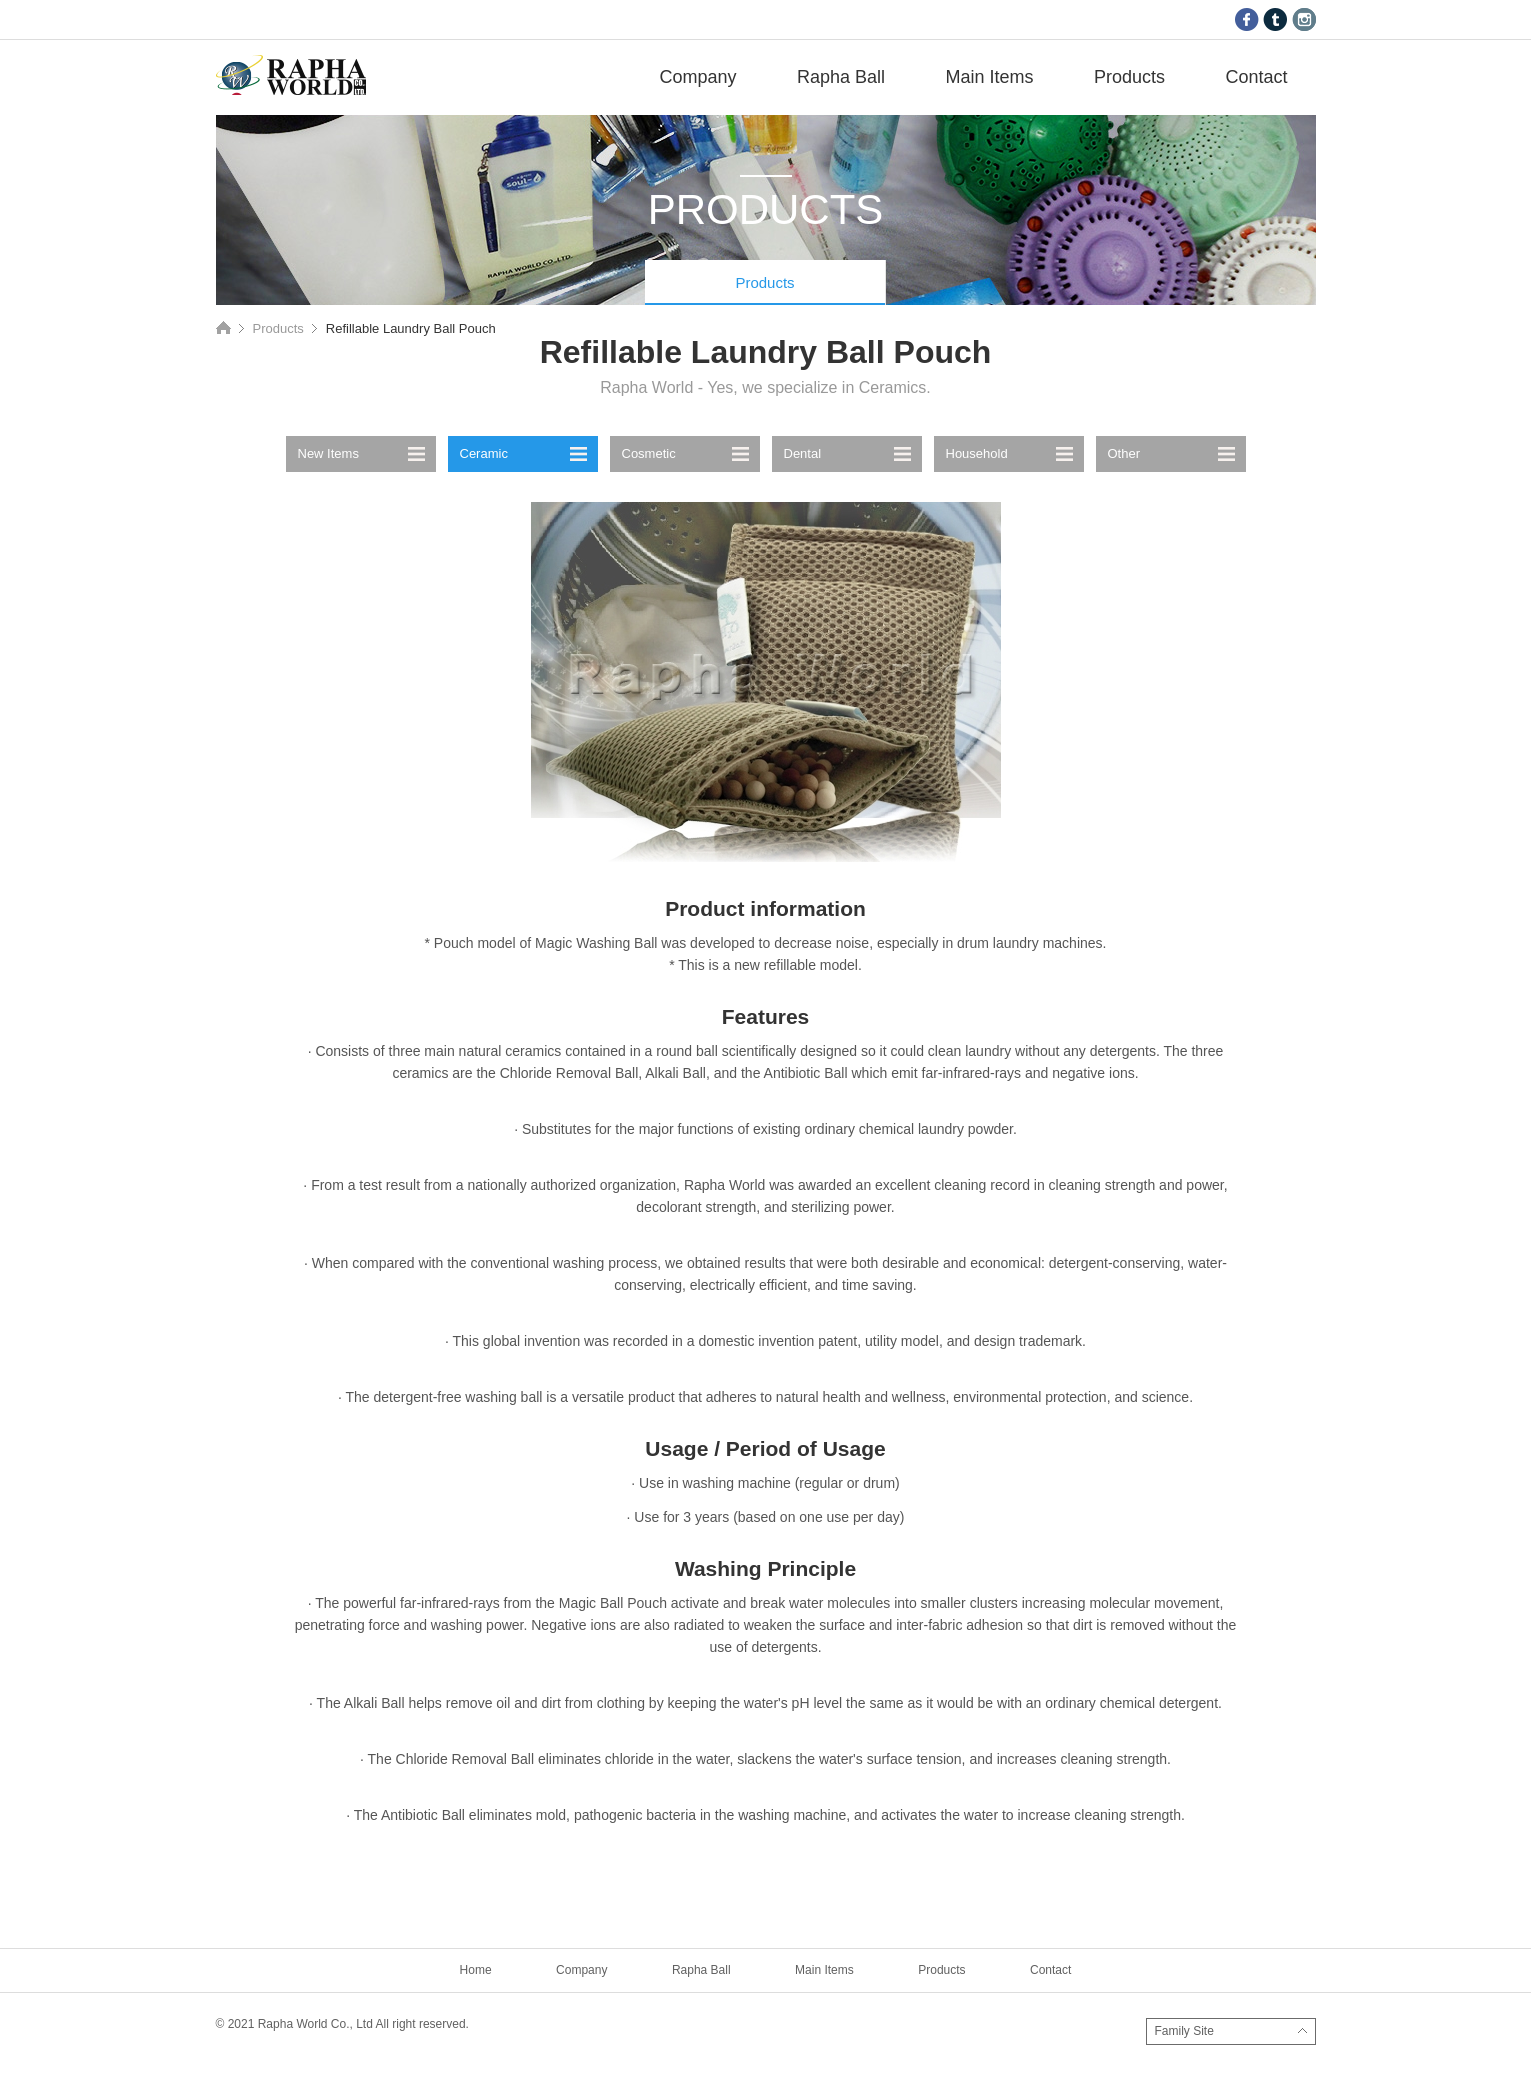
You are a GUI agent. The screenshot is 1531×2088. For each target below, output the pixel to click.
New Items (328, 453)
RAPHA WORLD (291, 75)
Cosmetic (649, 453)
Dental (803, 453)
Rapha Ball (841, 77)
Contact (1256, 77)
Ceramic (484, 453)
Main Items (989, 77)
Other (1124, 453)
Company (697, 77)
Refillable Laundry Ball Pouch (411, 328)
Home (223, 327)
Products (1129, 77)
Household (977, 453)
